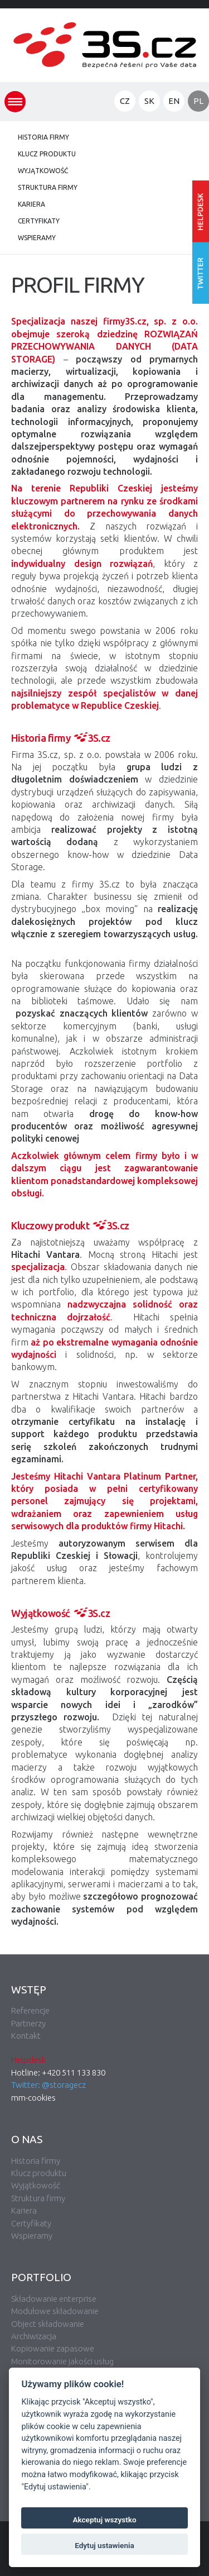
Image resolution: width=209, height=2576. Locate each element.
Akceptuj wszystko (104, 2519)
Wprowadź (200, 211)
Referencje (30, 2010)
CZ (125, 101)
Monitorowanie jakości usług (62, 2361)
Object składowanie (47, 2324)
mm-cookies (33, 2097)
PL (198, 101)
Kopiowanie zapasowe (52, 2348)
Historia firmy (43, 137)
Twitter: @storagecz (48, 2085)
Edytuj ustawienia (104, 2545)
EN (173, 101)
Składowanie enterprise (53, 2298)
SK (149, 101)
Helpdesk (28, 2059)
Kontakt (26, 2035)
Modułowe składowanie (55, 2311)
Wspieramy (37, 237)
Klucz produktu (47, 154)
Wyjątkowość (43, 170)
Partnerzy (28, 2023)
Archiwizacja (33, 2336)
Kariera (31, 204)
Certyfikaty (39, 221)
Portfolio (41, 2277)
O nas (26, 2139)
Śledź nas (200, 273)
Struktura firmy (47, 187)
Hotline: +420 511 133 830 (58, 2072)
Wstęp (28, 1989)
